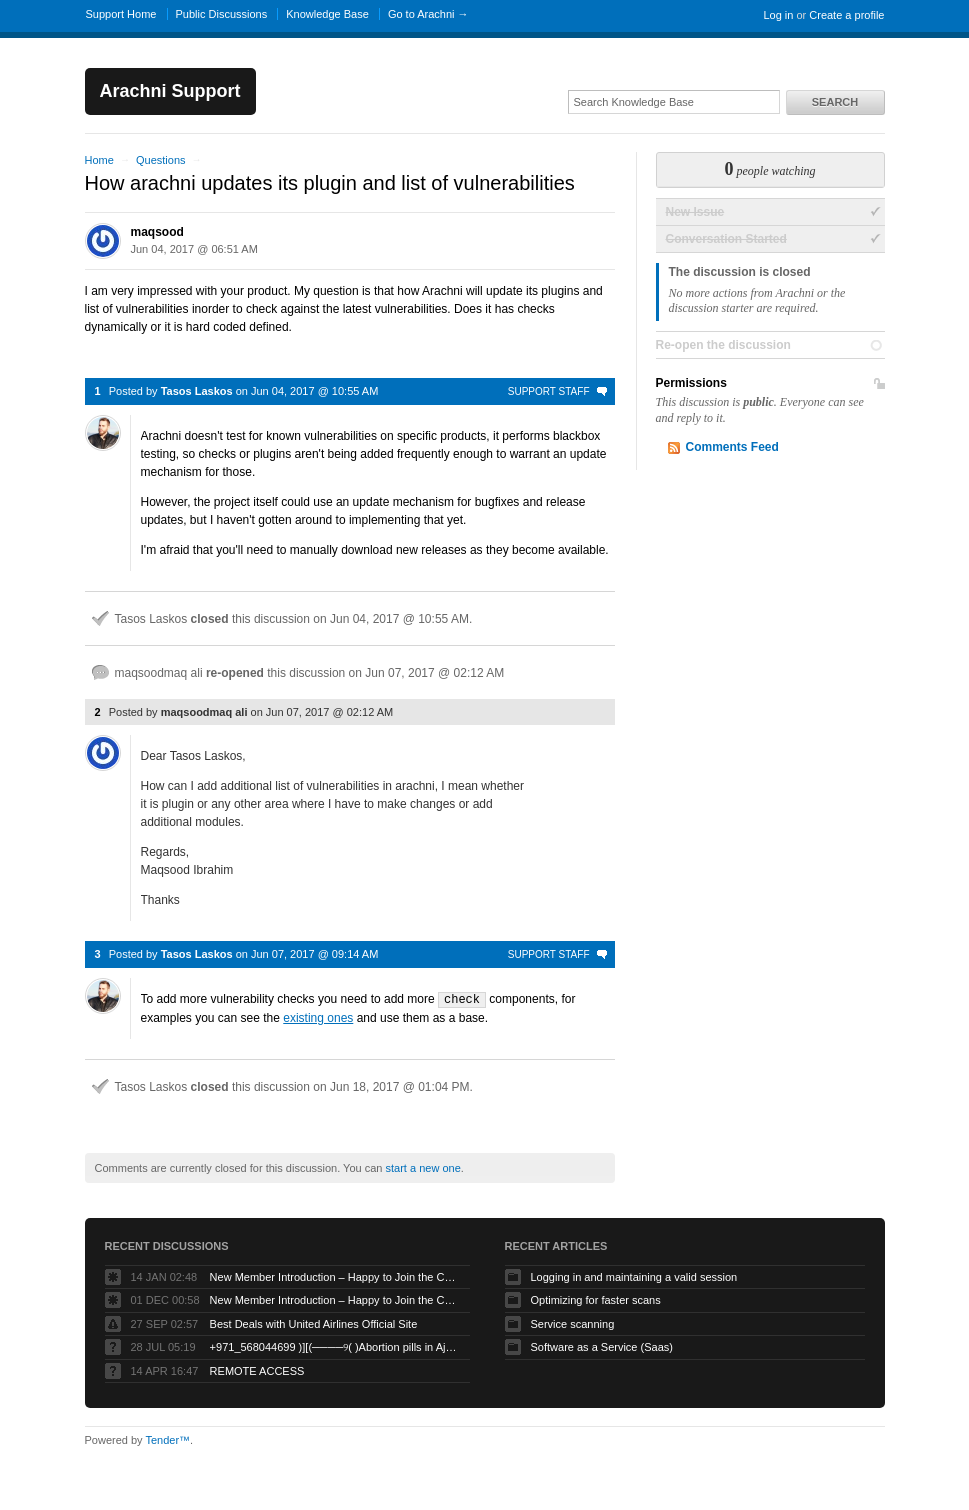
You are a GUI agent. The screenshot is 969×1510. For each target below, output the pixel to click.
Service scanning (573, 1323)
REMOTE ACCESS (257, 1370)
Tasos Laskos (197, 391)
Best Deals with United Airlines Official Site (314, 1323)
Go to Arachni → (428, 14)
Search (835, 102)
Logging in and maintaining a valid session (634, 1276)
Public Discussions (222, 14)
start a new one (423, 1167)
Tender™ (167, 1439)
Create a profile (846, 15)
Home (99, 160)
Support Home (121, 14)
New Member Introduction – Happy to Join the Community (335, 1276)
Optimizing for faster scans (596, 1299)
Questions (161, 160)
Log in (778, 15)
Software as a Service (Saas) (602, 1346)
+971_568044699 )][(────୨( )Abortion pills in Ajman (335, 1346)
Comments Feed (732, 447)
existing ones (318, 1017)
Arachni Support (170, 91)
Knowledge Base (327, 14)
